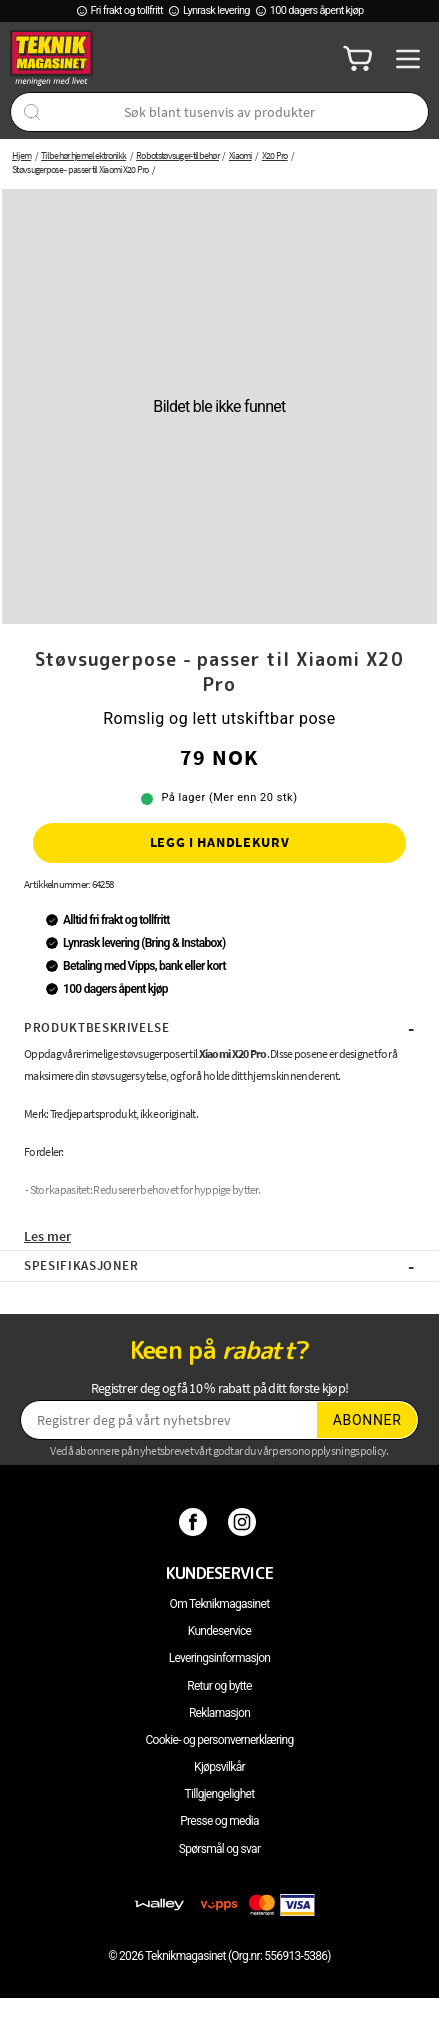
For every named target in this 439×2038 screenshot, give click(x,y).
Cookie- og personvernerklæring (219, 1740)
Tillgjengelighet (220, 1794)
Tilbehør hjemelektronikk (83, 155)
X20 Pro (275, 155)
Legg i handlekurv (220, 842)
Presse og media (219, 1821)
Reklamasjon (219, 1713)
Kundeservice (219, 1631)
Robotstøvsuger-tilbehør (177, 155)
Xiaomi (240, 155)
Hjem (21, 155)
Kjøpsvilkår (219, 1767)
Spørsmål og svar (220, 1849)
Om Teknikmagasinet (220, 1604)
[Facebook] (195, 1521)
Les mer (47, 1236)
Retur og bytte (219, 1686)
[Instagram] (244, 1521)
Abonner (367, 1420)
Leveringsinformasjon (220, 1658)
